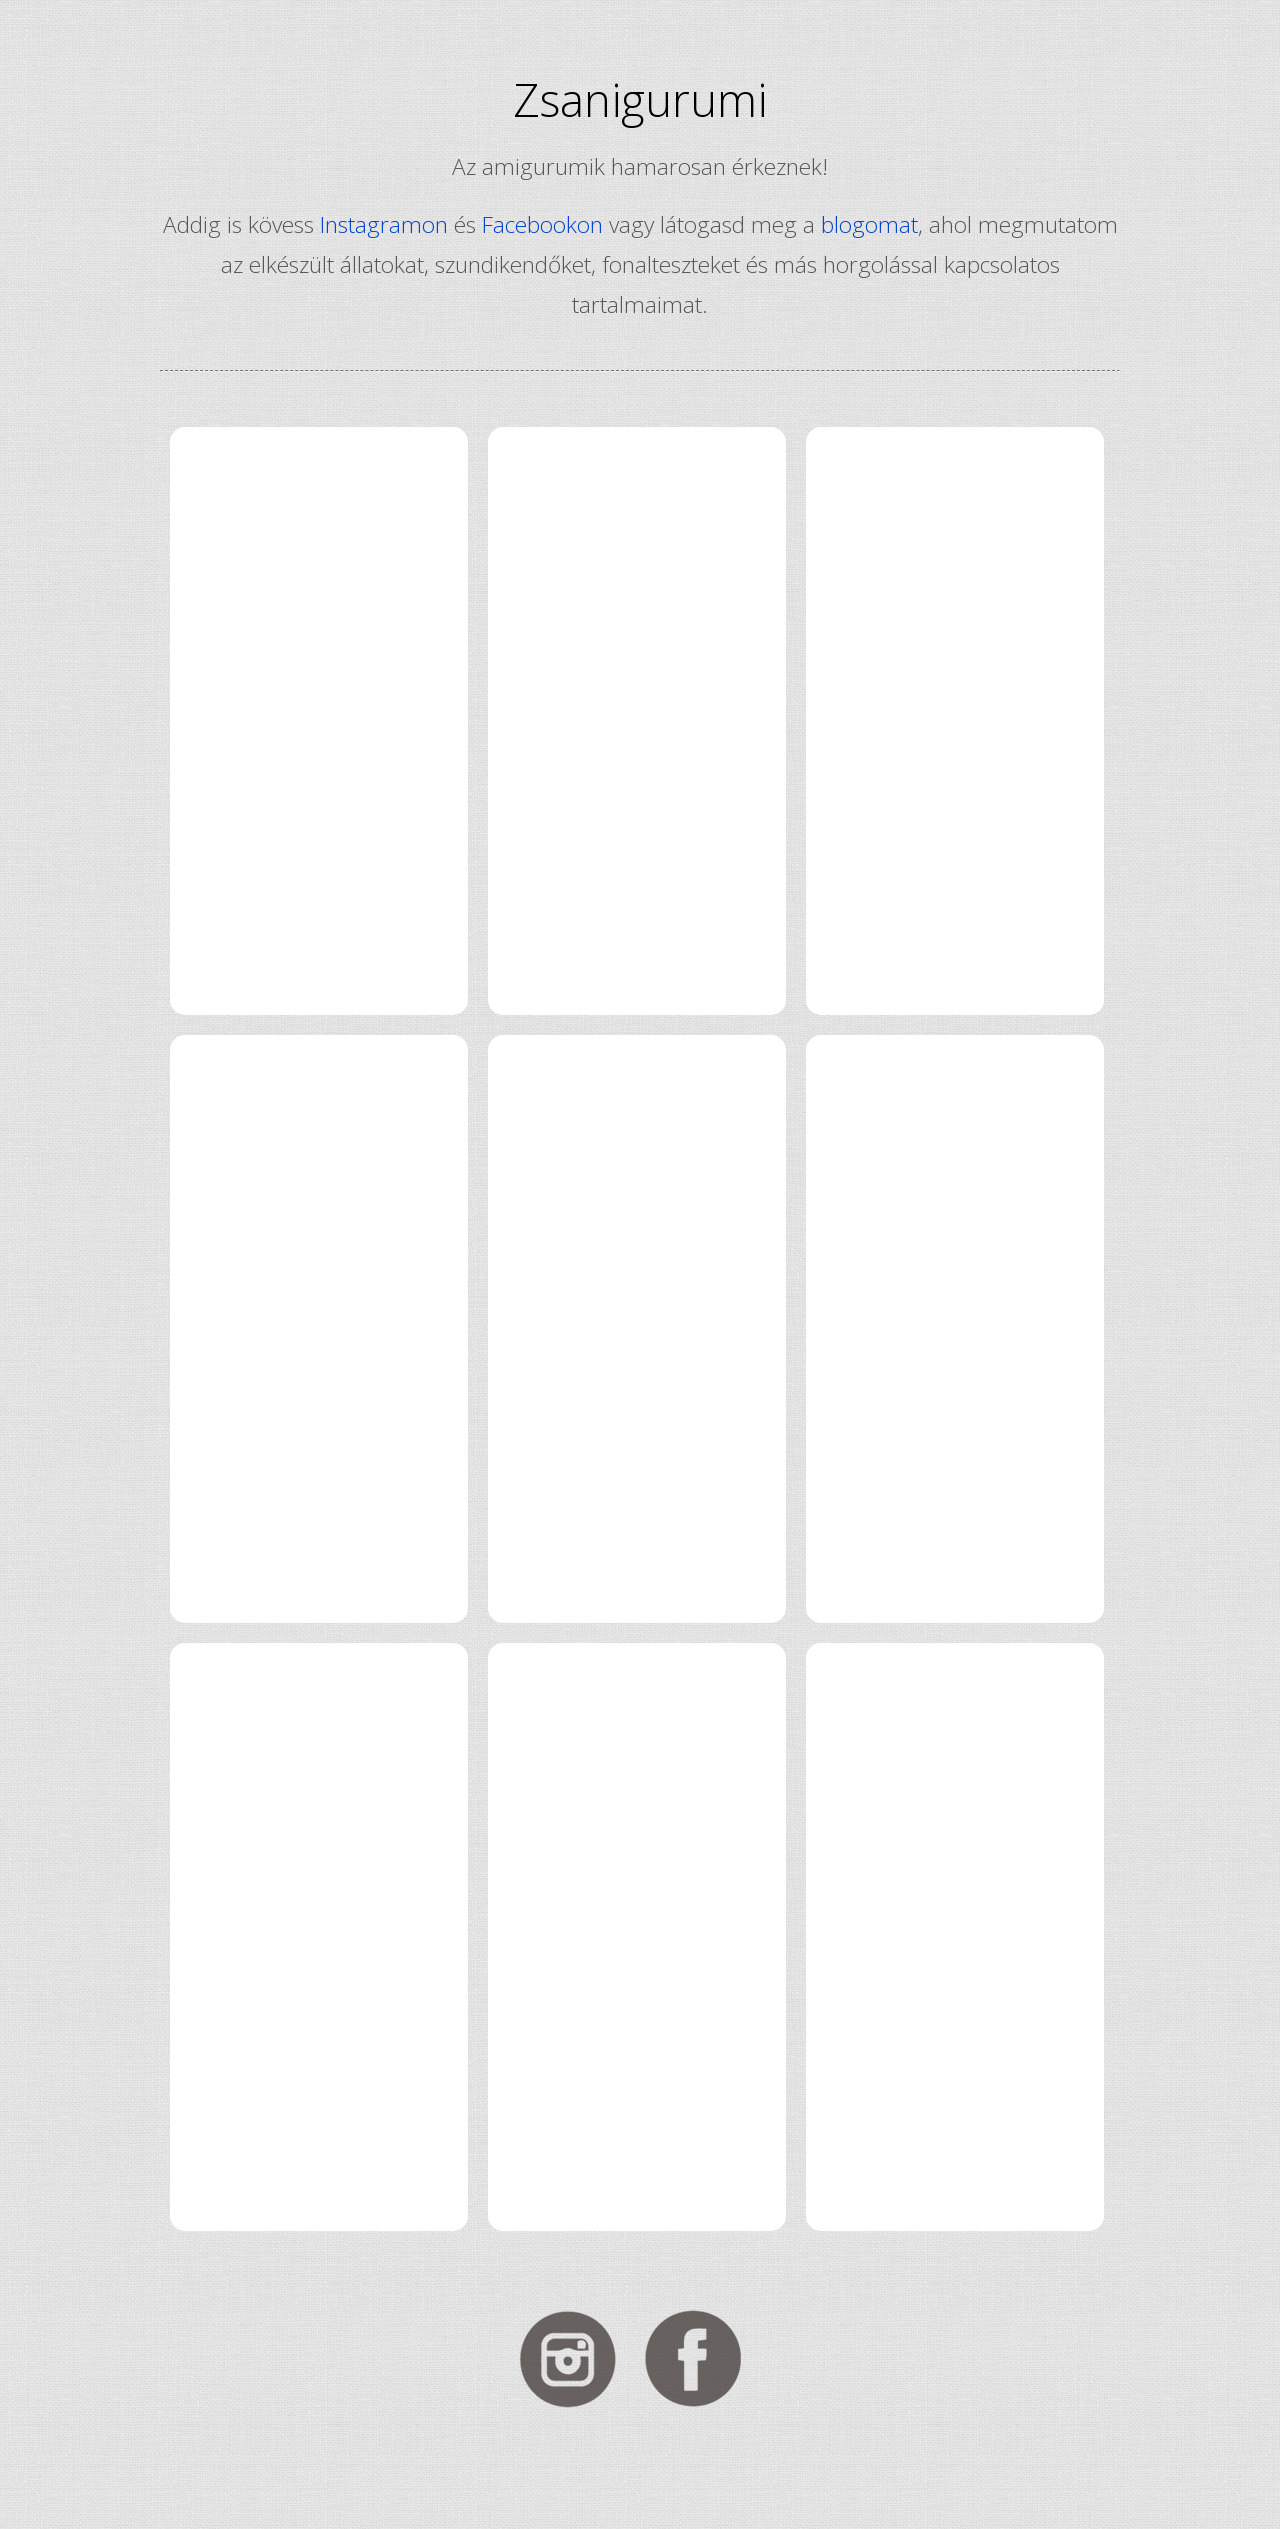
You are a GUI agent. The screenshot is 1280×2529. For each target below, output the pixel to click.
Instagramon (384, 224)
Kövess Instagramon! (577, 2359)
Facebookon (542, 224)
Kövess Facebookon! (703, 2359)
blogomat (869, 224)
